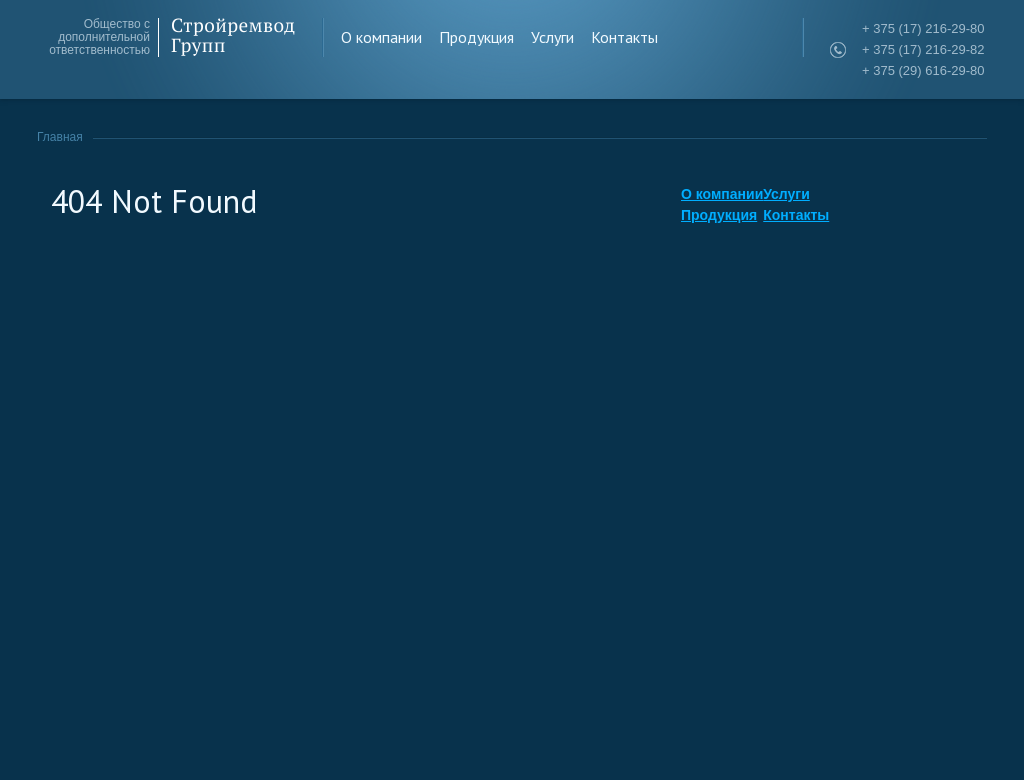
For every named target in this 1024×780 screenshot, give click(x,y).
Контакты (624, 37)
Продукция (476, 37)
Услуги (552, 37)
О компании (381, 37)
